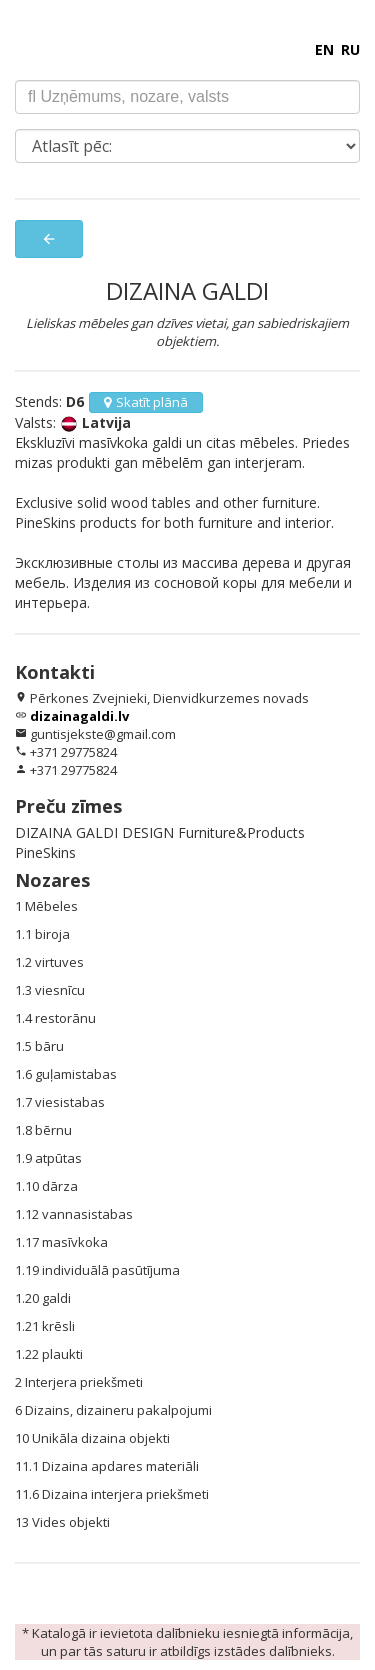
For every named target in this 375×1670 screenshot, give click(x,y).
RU (350, 49)
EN (324, 49)
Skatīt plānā (146, 402)
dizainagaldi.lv (79, 716)
